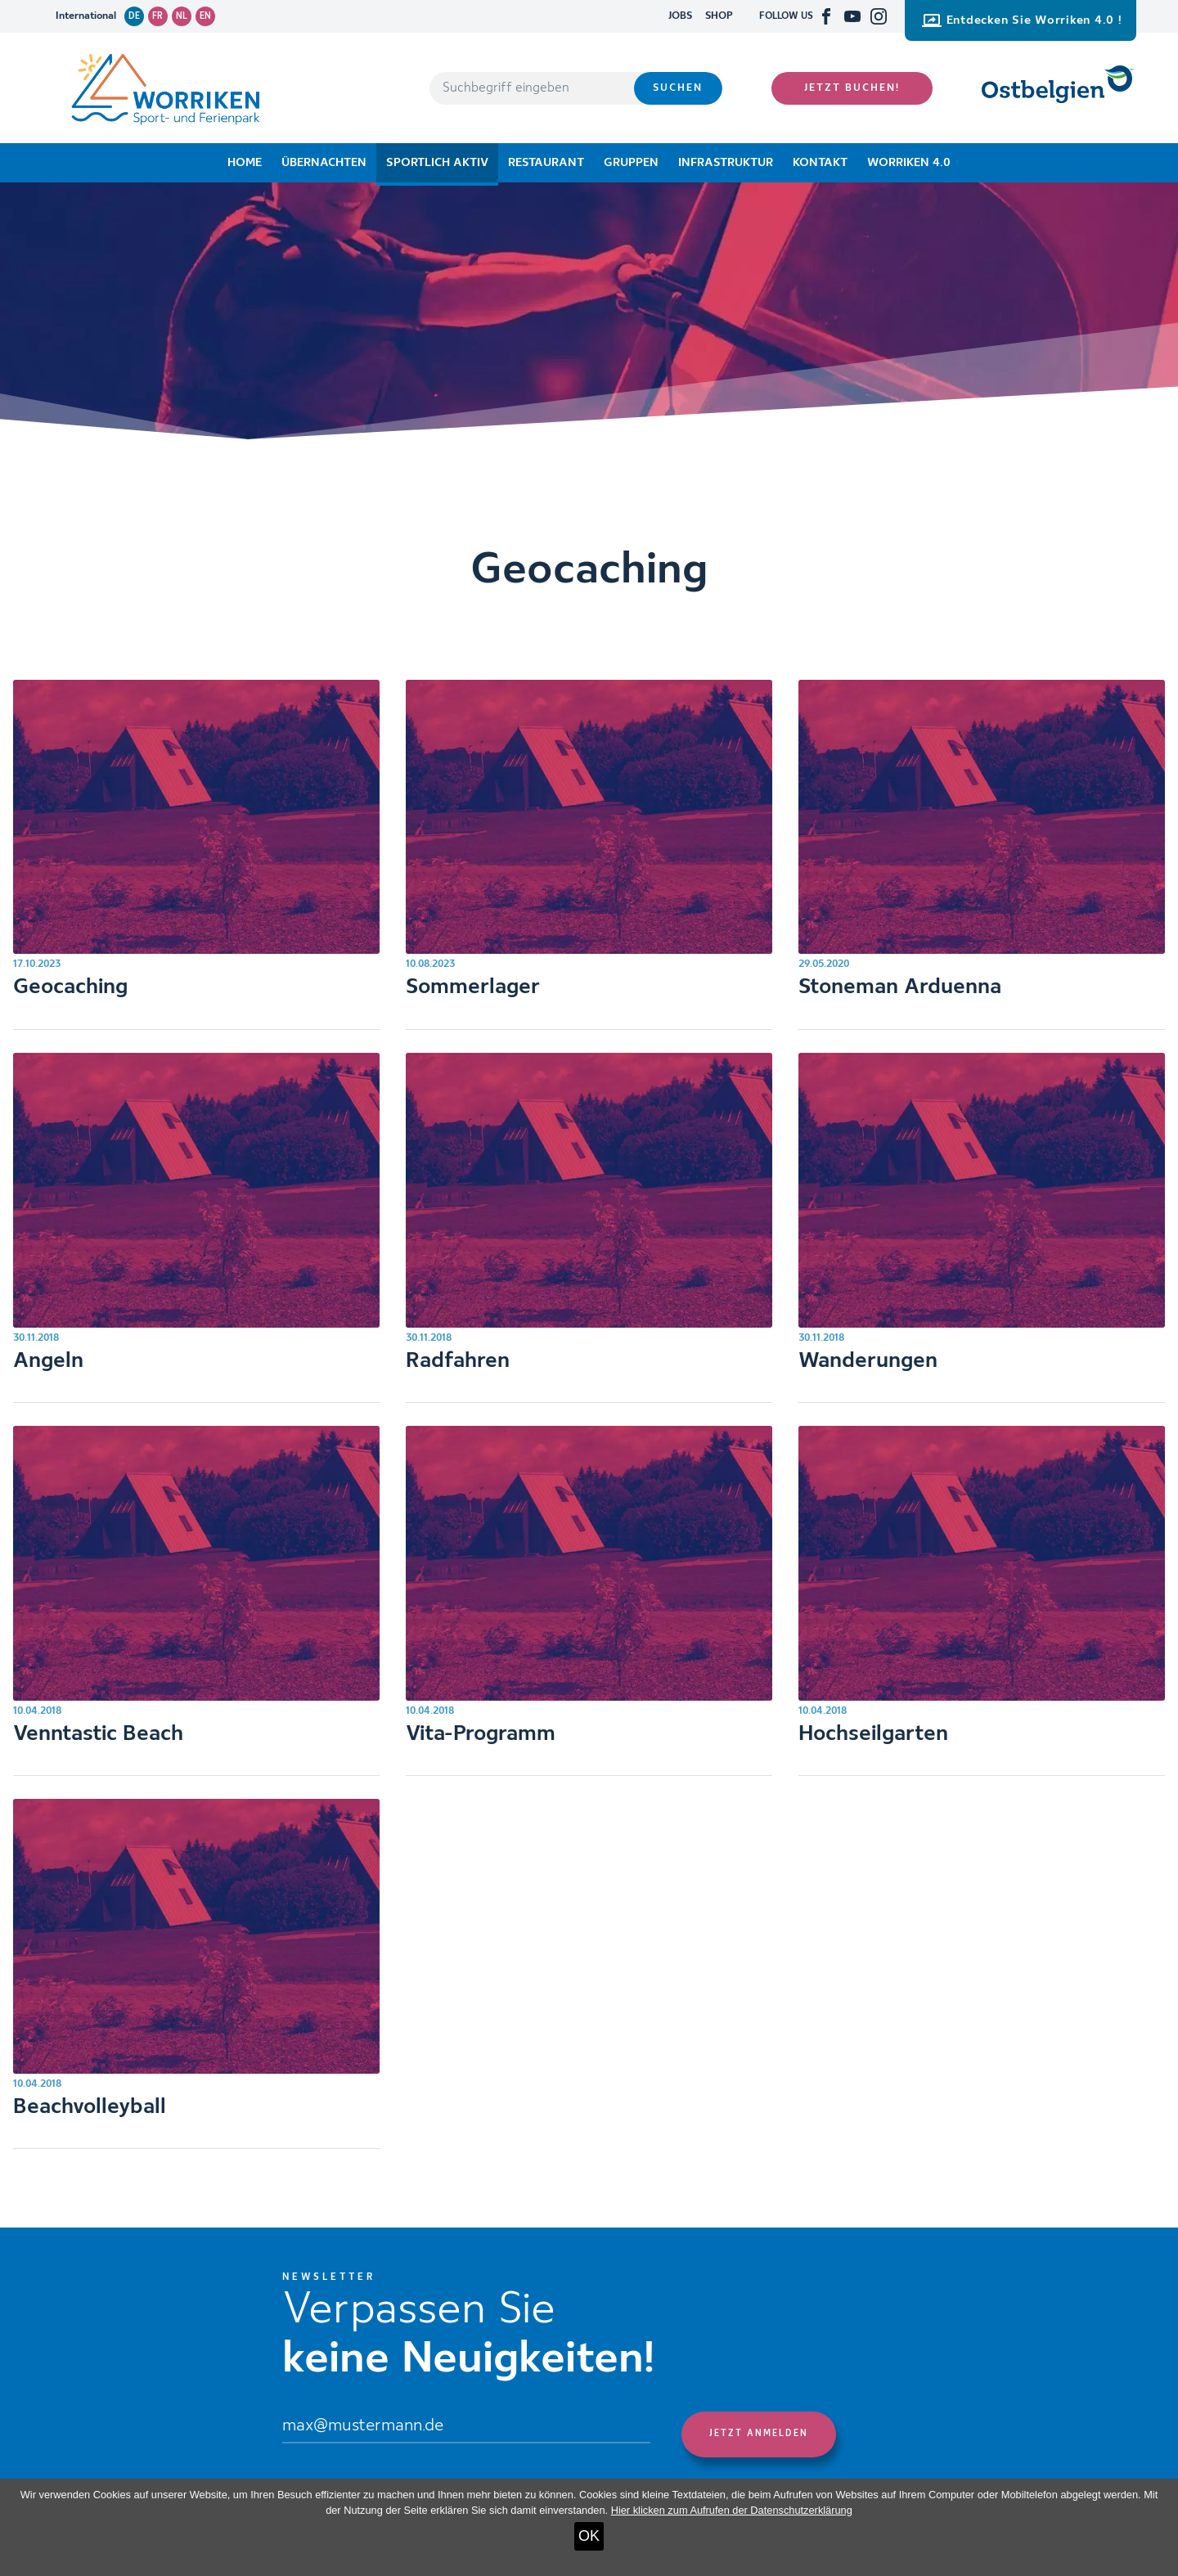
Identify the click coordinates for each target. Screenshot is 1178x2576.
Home (244, 163)
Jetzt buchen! (852, 88)
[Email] (466, 2427)
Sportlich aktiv (437, 163)
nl (181, 16)
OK (589, 2536)
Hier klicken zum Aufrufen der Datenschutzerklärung (731, 2510)
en (205, 16)
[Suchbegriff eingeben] (532, 88)
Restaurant (546, 163)
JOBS (680, 16)
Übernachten (323, 163)
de (134, 16)
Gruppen (631, 163)
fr (157, 16)
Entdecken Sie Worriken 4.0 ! (1022, 20)
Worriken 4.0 (909, 163)
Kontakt (820, 163)
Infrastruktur (725, 163)
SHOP (719, 16)
